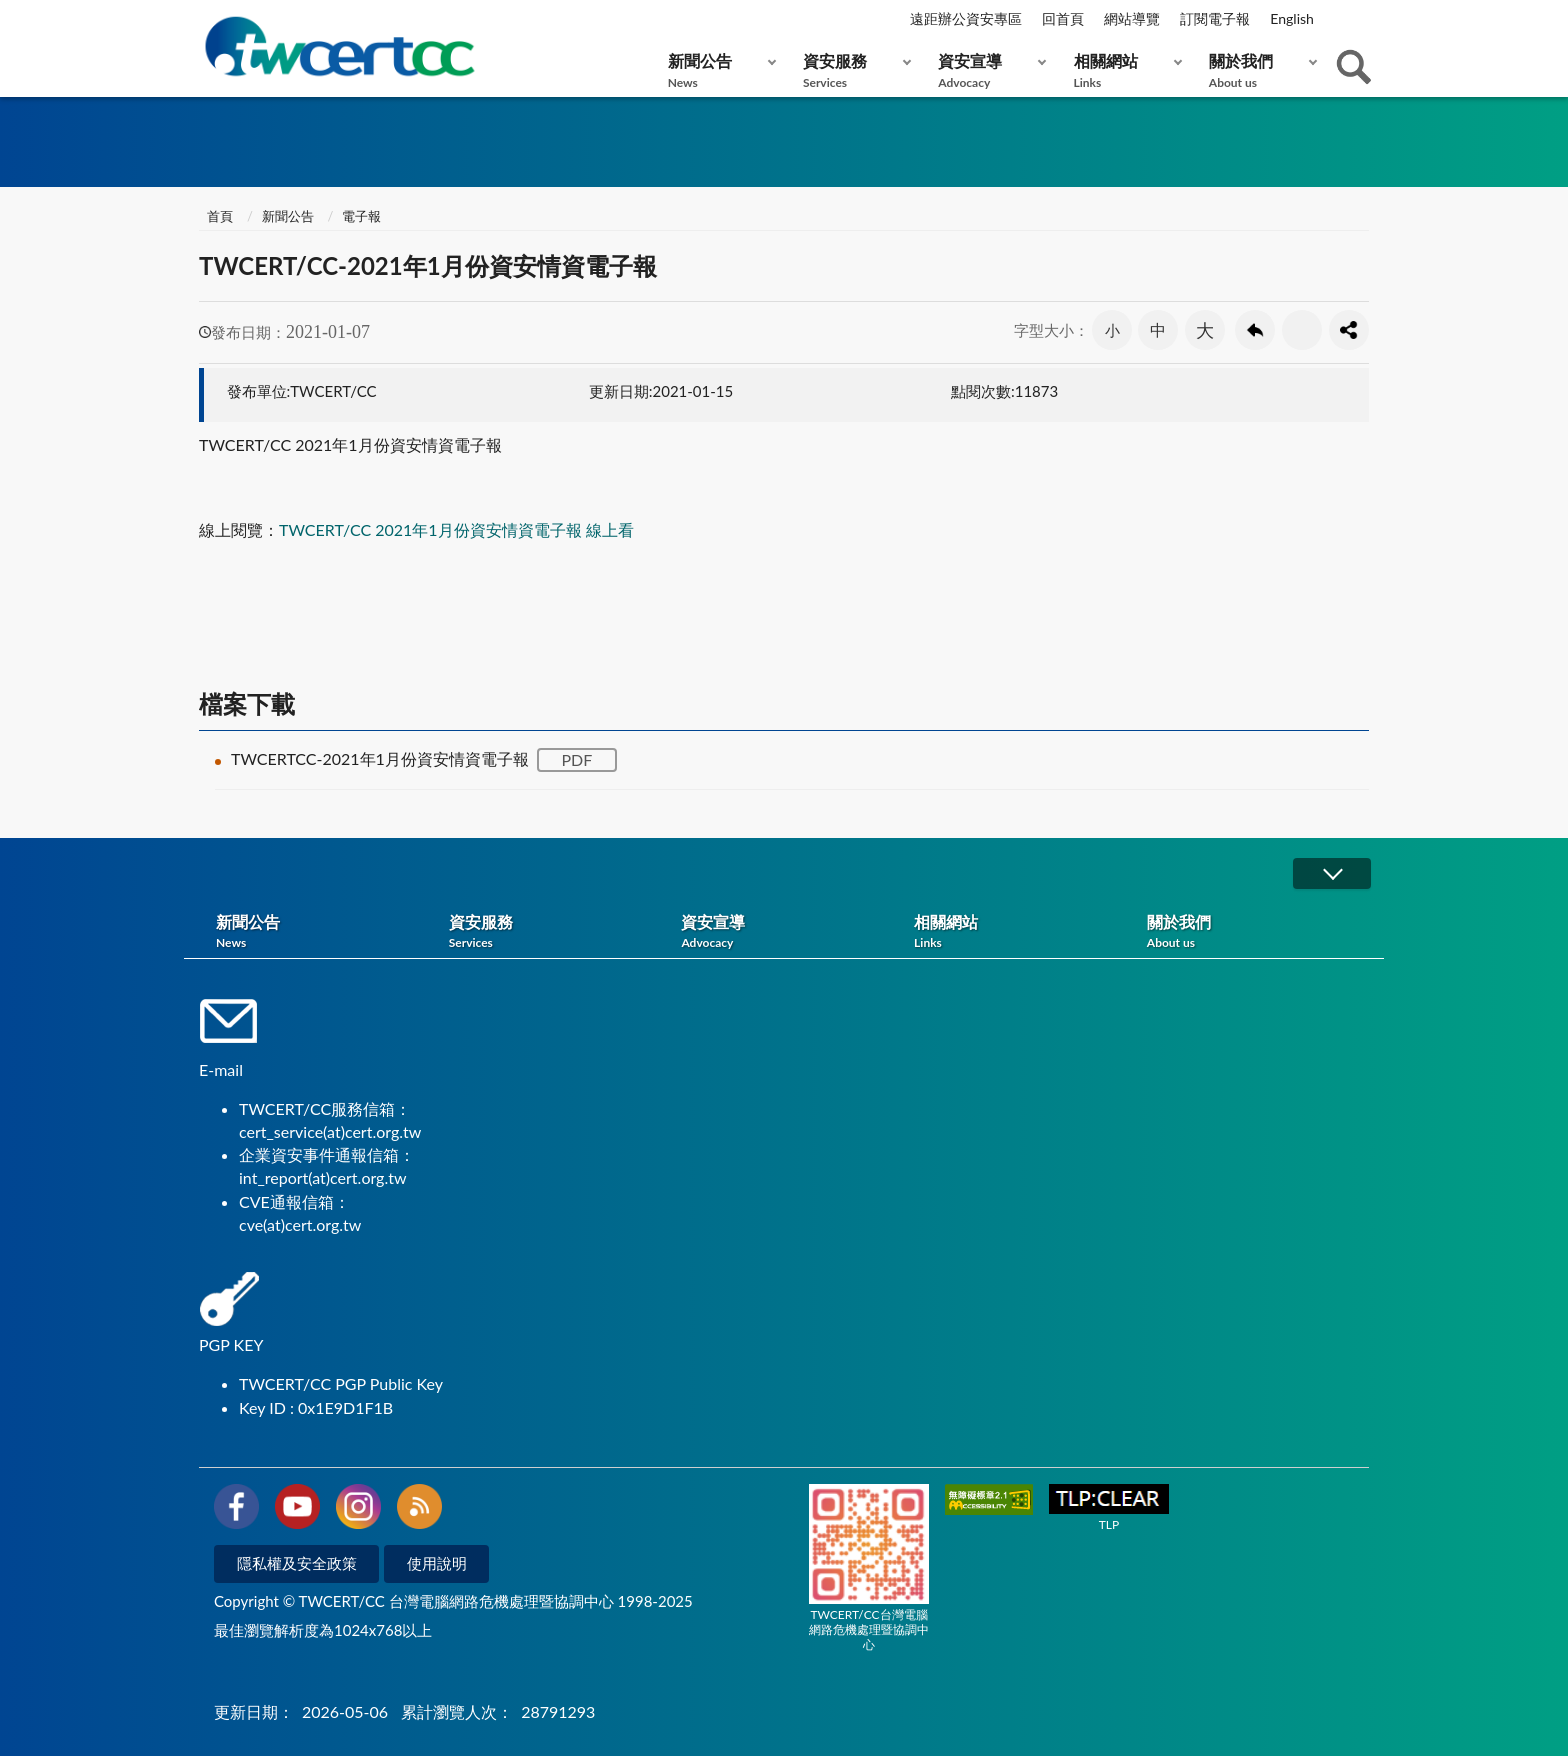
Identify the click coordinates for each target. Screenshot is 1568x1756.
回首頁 (1063, 18)
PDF (576, 759)
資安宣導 (987, 70)
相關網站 (1123, 70)
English (1292, 18)
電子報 (361, 216)
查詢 (1354, 67)
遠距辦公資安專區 (966, 18)
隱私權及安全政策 (297, 1563)
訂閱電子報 (1215, 18)
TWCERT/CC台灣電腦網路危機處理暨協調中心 (869, 1568)
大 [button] (1205, 330)
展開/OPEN (1332, 873)
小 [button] (1112, 330)
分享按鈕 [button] (1349, 330)
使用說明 (437, 1563)
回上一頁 (1255, 330)
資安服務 (852, 70)
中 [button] (1158, 329)
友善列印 (1302, 330)
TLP (1109, 1508)
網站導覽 (1132, 18)
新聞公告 (717, 70)
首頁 (218, 216)
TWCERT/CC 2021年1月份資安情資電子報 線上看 (456, 529)
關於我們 (1258, 70)
